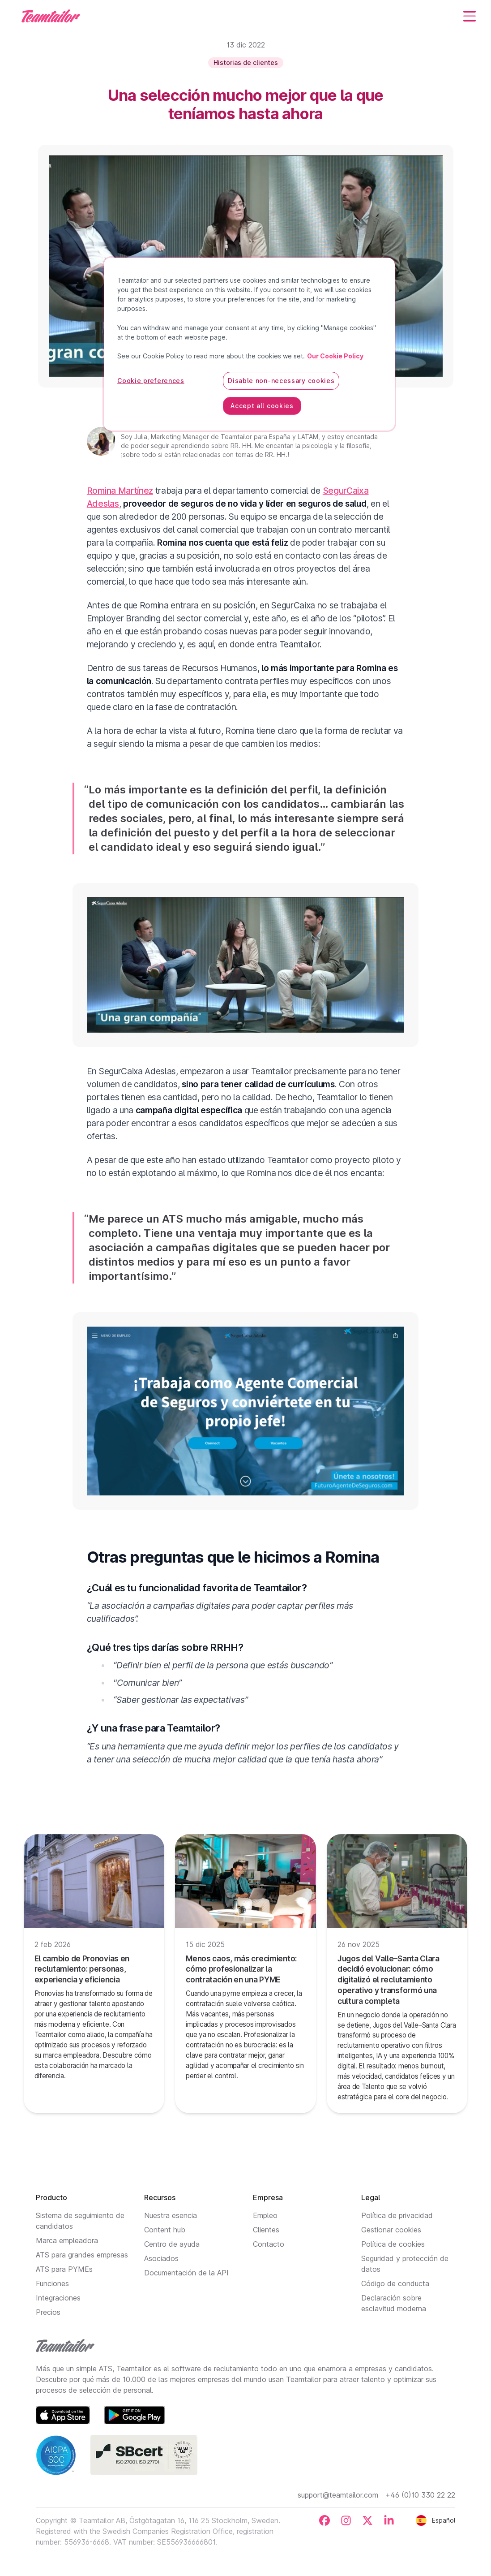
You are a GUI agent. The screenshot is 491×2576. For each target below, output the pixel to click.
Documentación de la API (186, 2272)
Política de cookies (393, 2244)
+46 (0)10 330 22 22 (420, 2494)
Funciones (52, 2283)
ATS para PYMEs (64, 2269)
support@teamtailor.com (338, 2494)
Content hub (164, 2229)
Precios (48, 2312)
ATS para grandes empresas (82, 2254)
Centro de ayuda (172, 2244)
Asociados (161, 2258)
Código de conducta (395, 2283)
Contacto (268, 2244)
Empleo (265, 2215)
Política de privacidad (397, 2215)
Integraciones (58, 2297)
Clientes (266, 2229)
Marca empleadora (67, 2240)
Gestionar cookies (391, 2229)
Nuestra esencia (170, 2215)
